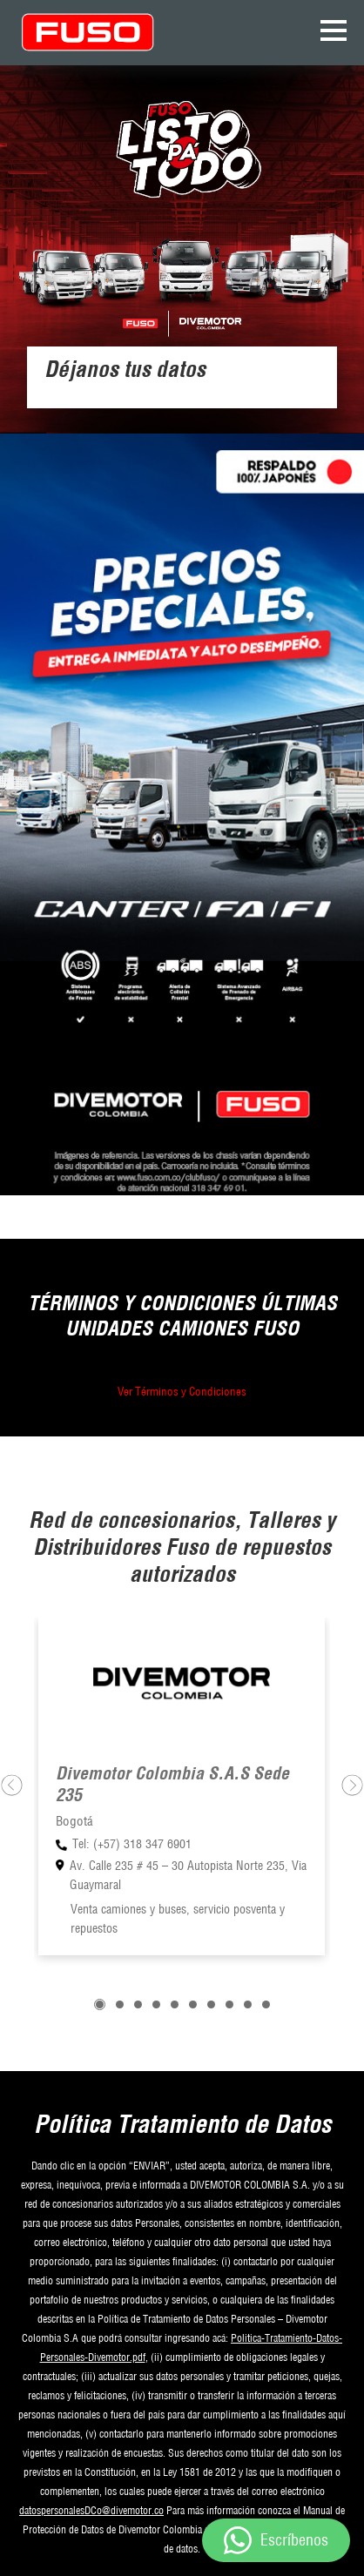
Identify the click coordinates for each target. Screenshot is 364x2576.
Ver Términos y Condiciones (182, 1391)
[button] (99, 2004)
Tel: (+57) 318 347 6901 (132, 1844)
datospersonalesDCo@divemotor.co (91, 2510)
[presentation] (12, 1785)
